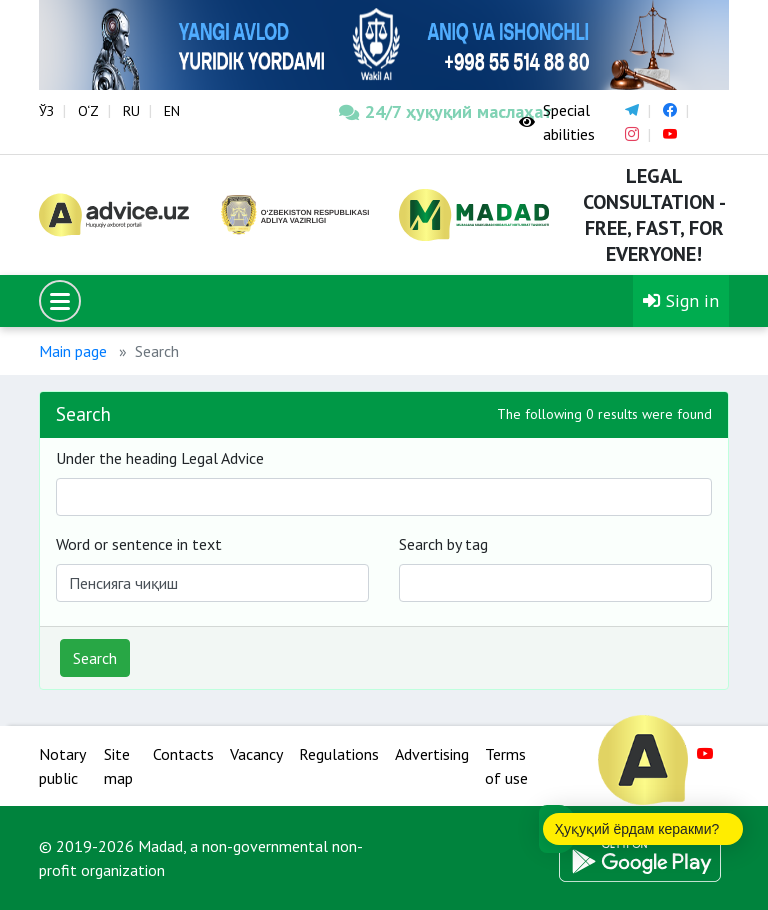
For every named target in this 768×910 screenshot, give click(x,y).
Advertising (432, 754)
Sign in (681, 300)
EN (172, 111)
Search (95, 658)
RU (131, 111)
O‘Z (88, 111)
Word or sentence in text (139, 544)
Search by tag (443, 544)
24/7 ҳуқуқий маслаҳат (414, 111)
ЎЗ (46, 111)
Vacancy (256, 754)
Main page (73, 351)
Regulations (339, 754)
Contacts (183, 754)
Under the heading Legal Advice (160, 458)
